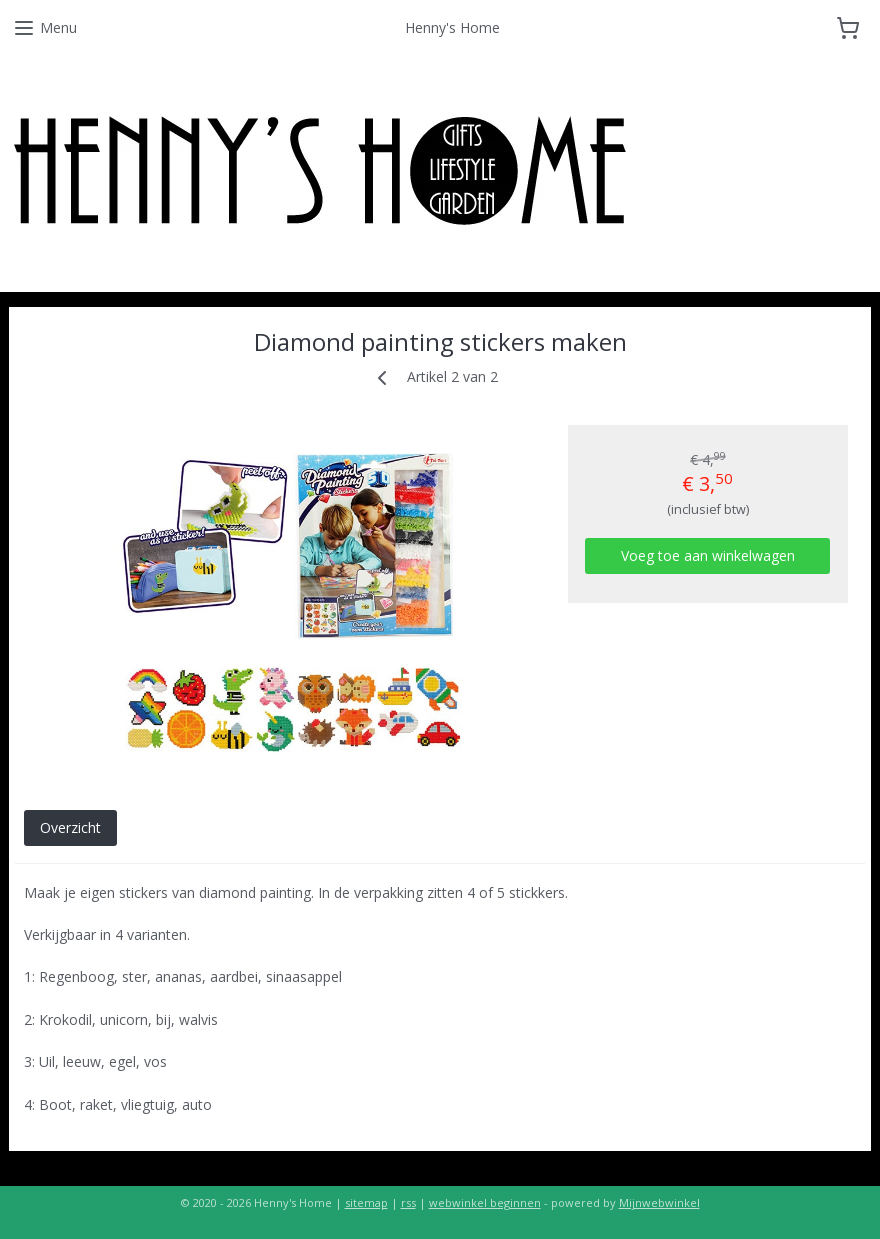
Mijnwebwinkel (659, 1202)
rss (408, 1202)
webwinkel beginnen (485, 1202)
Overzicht (70, 827)
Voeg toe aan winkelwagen (708, 555)
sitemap (366, 1202)
